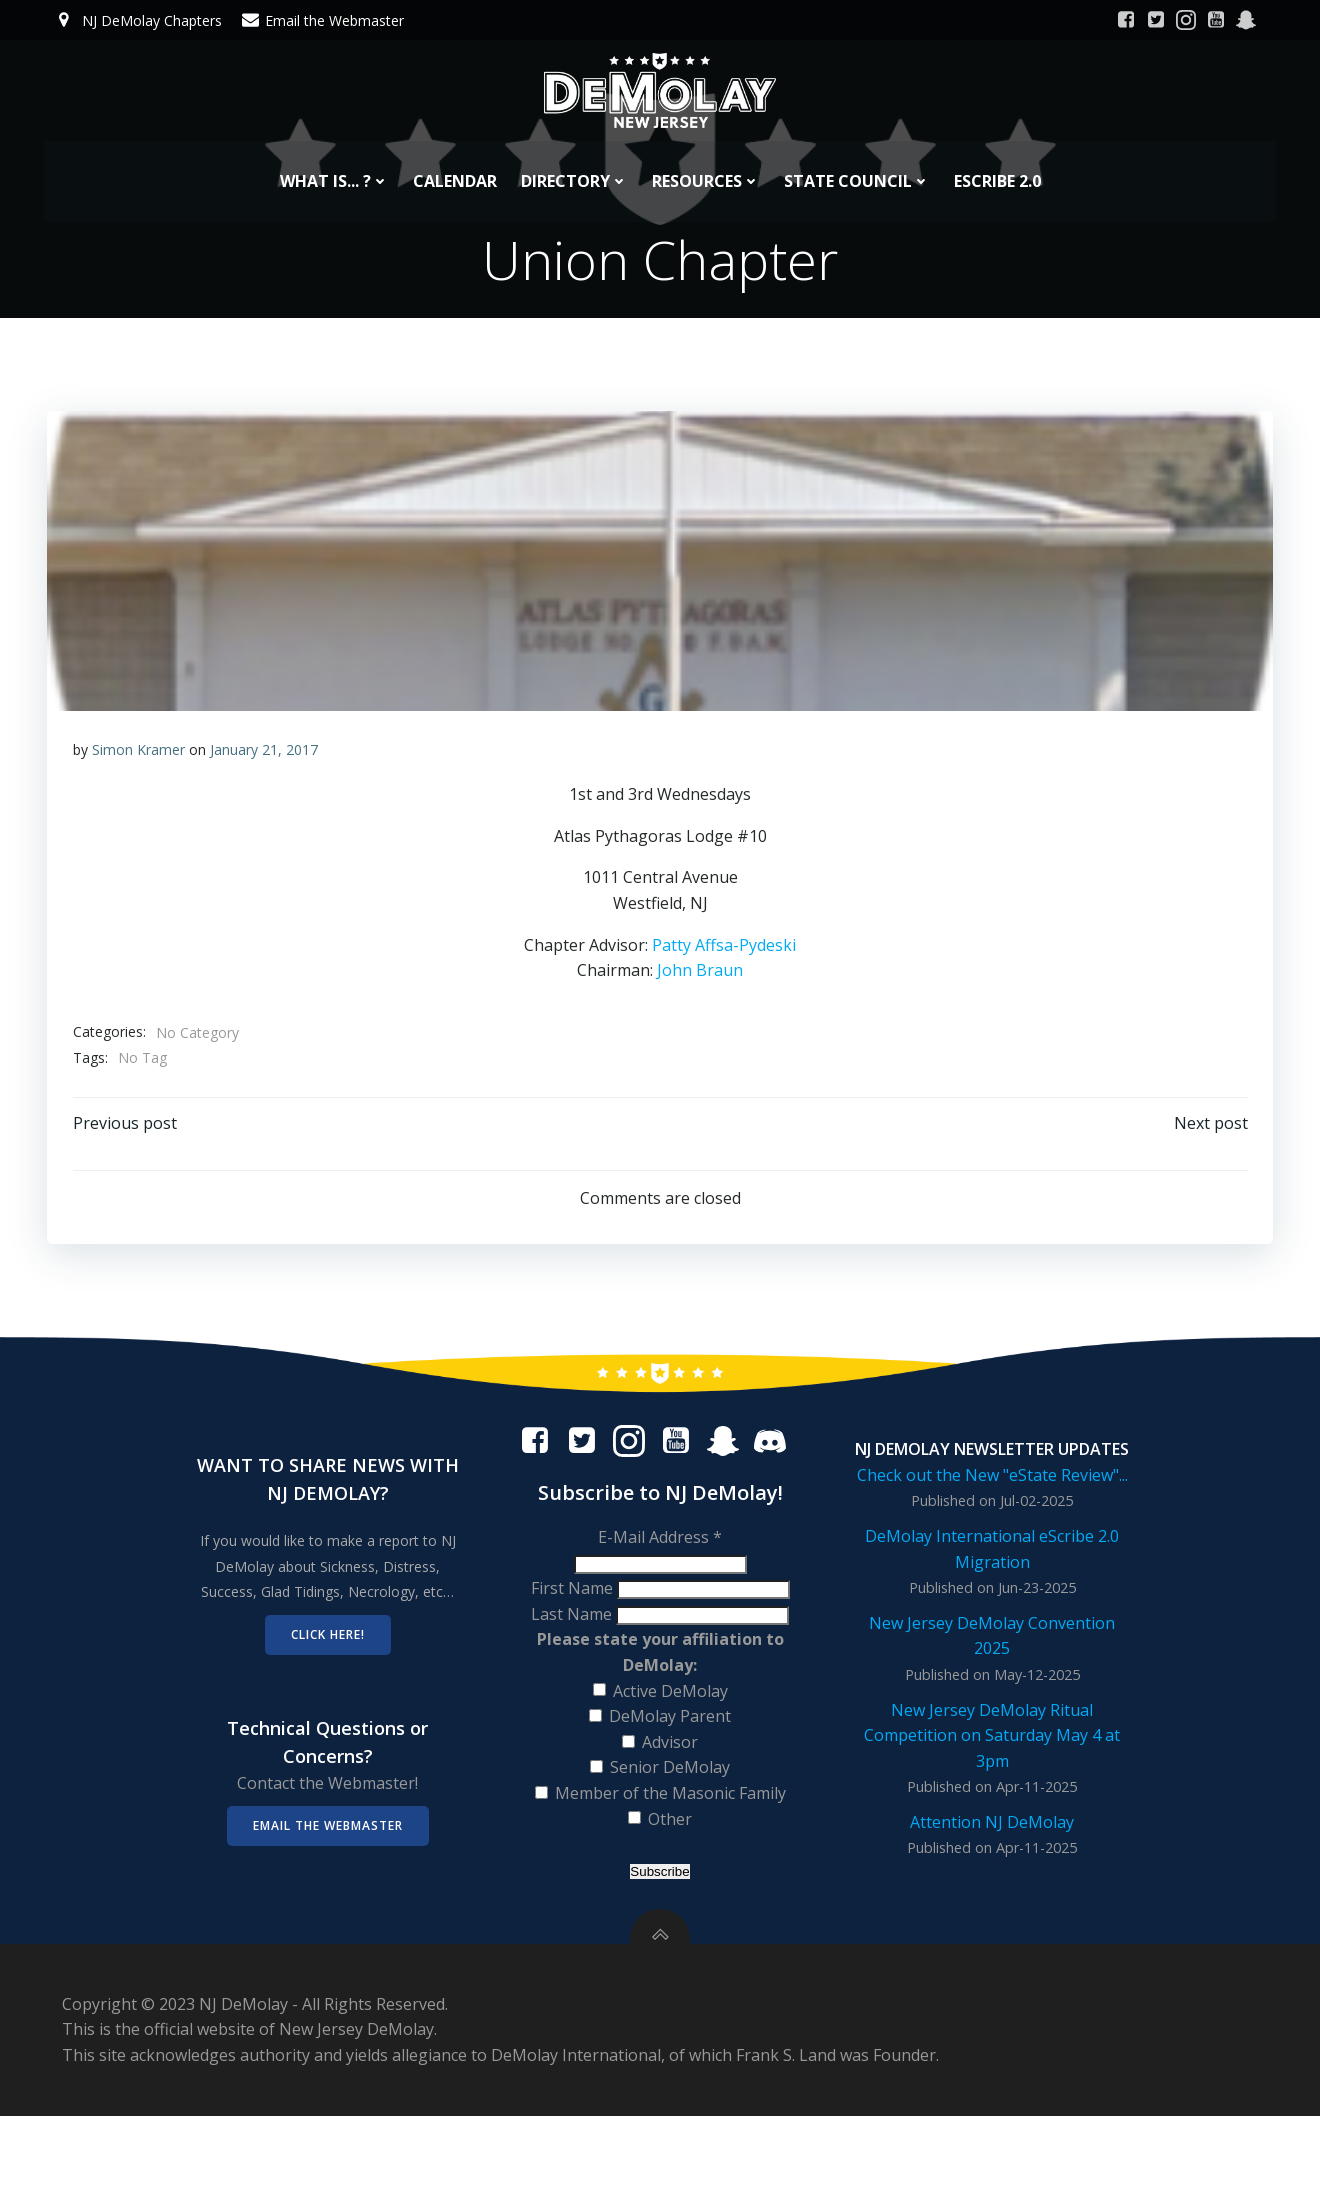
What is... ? (334, 165)
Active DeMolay (670, 1745)
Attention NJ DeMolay (990, 1886)
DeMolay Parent (670, 1770)
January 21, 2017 (265, 759)
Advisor (670, 1796)
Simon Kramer (139, 759)
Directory (574, 165)
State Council (857, 165)
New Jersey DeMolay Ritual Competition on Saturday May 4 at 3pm (990, 1798)
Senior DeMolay (670, 1822)
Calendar (455, 165)
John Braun (700, 981)
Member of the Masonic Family (670, 1847)
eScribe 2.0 (997, 165)
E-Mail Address (660, 1591)
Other (670, 1873)
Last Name (573, 1668)
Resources (706, 165)
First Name (574, 1642)
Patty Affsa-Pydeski (724, 955)
